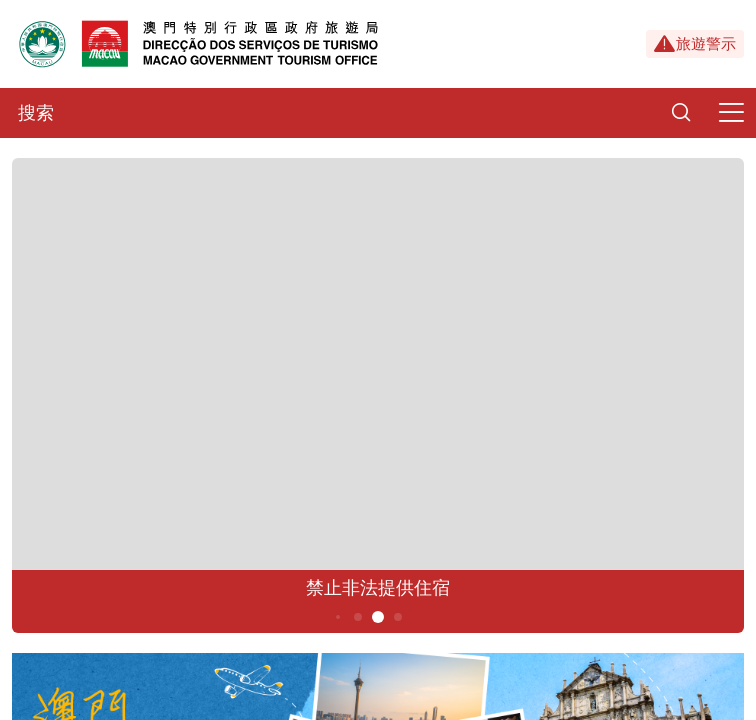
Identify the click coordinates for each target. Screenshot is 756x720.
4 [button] (358, 617)
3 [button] (338, 617)
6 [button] (398, 617)
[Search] (681, 113)
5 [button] (378, 617)
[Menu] (731, 113)
